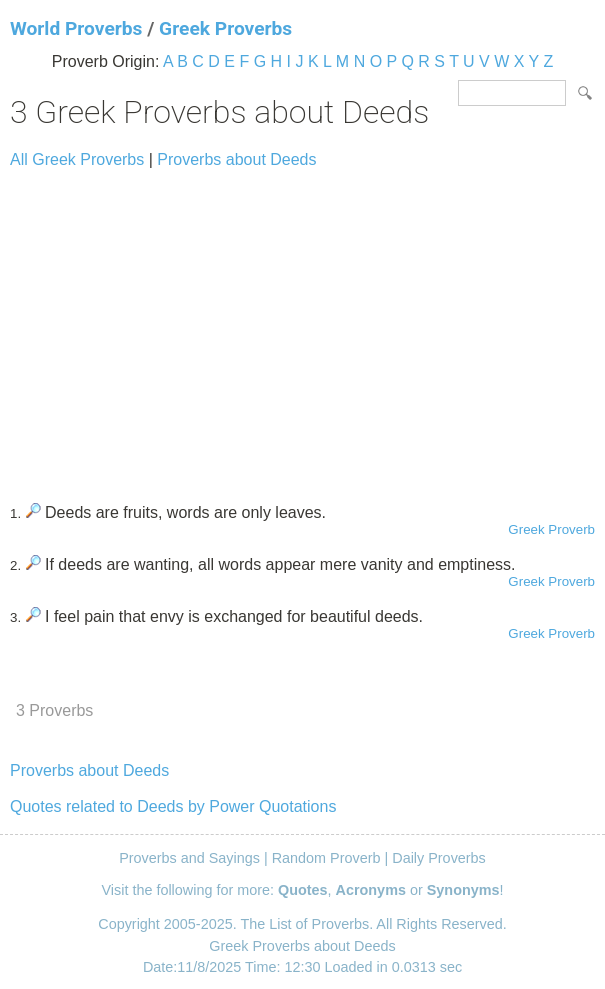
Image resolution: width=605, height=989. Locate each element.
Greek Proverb (551, 529)
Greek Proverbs (225, 28)
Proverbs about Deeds (236, 159)
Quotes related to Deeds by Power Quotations (173, 806)
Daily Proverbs (439, 858)
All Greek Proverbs (77, 159)
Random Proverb (326, 858)
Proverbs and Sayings (189, 858)
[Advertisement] (302, 327)
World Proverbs (76, 28)
